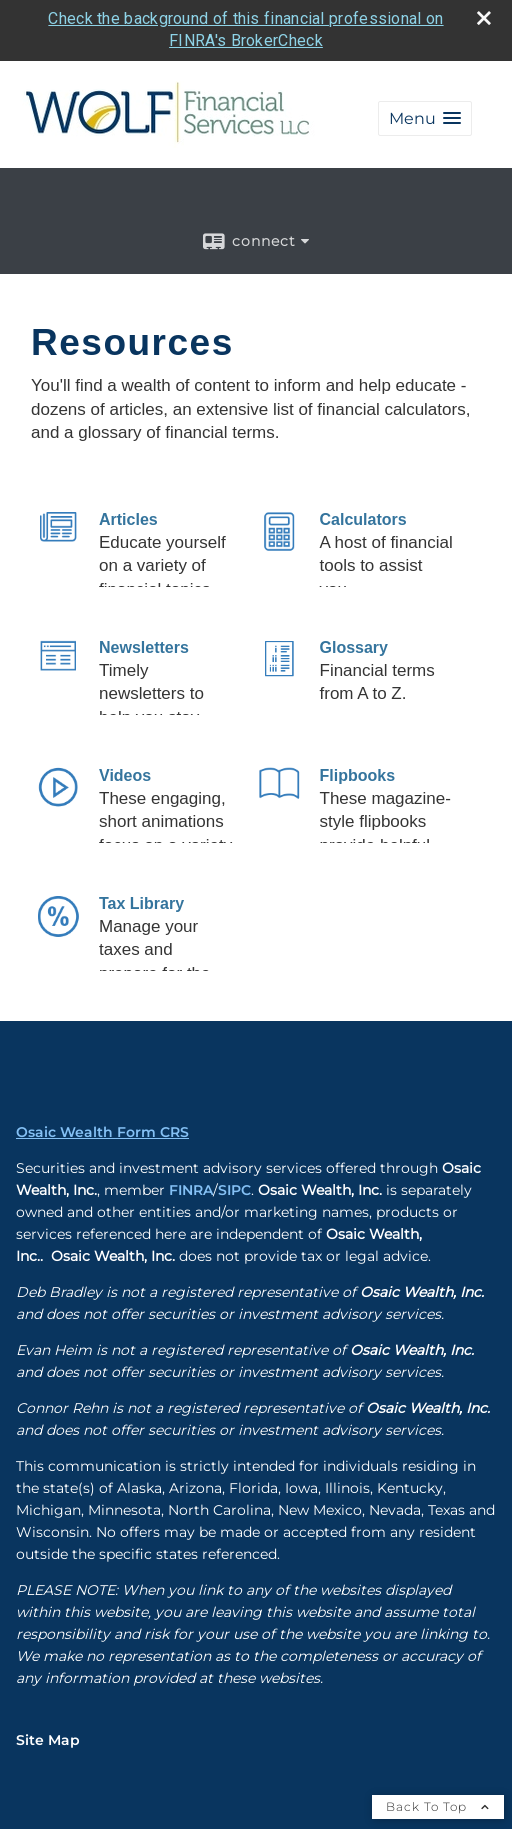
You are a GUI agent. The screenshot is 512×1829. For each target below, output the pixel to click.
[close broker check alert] (484, 18)
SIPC (234, 1190)
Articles (128, 519)
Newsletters (144, 647)
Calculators (363, 519)
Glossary (354, 647)
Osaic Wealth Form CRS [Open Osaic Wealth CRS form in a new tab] (102, 1132)
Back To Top (438, 1806)
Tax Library (141, 903)
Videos (125, 775)
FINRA (191, 1190)
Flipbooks (358, 775)
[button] (425, 118)
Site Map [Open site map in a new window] (48, 1740)
